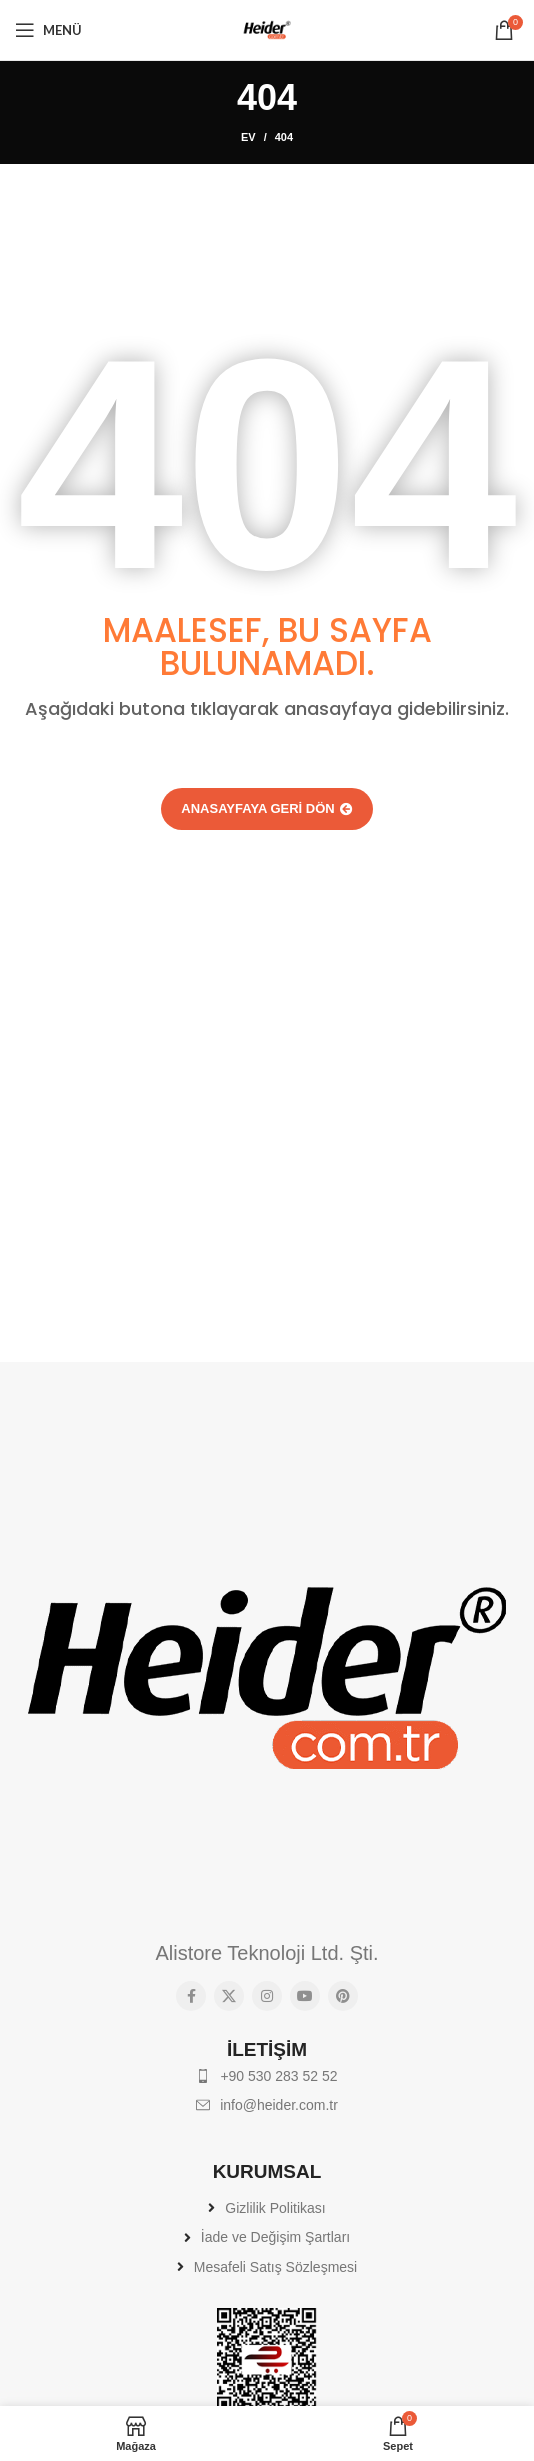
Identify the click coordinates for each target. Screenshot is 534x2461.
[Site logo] (267, 29)
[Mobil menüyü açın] (48, 30)
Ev (248, 137)
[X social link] (229, 1996)
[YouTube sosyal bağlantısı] (305, 1996)
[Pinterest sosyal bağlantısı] (343, 1996)
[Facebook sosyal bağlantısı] (191, 1996)
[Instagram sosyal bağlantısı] (267, 1996)
